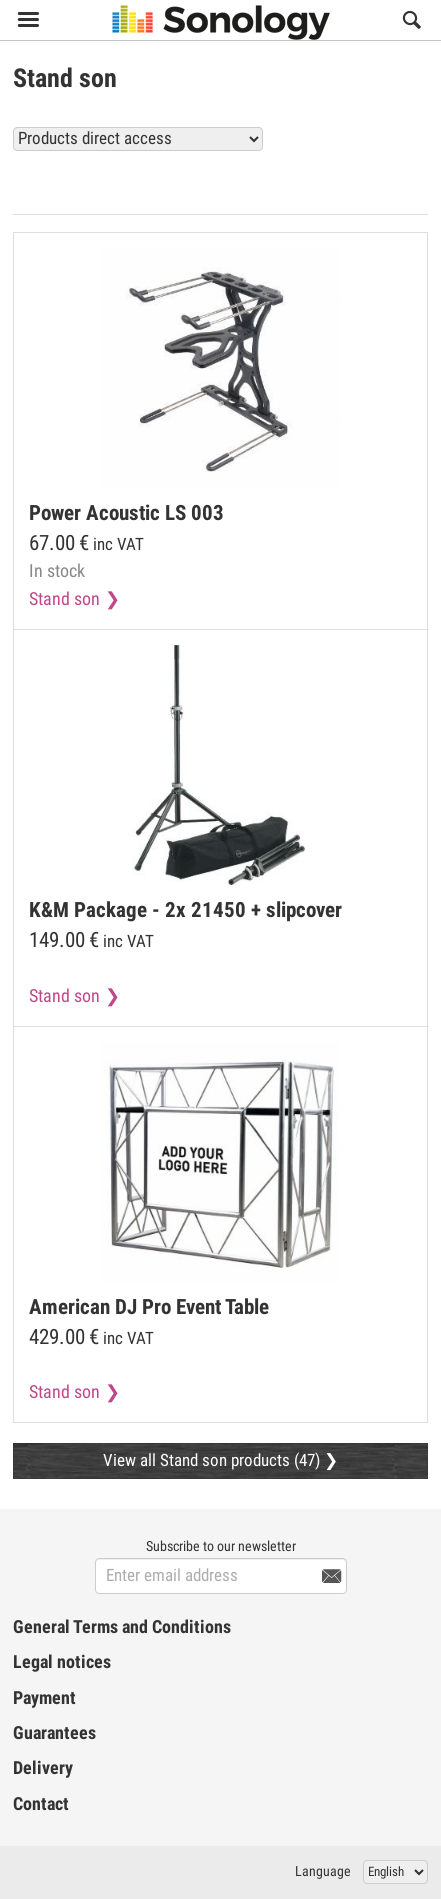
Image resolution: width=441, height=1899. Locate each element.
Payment (44, 1698)
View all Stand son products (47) (301, 182)
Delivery (43, 1768)
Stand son (64, 599)
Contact (41, 1804)
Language (323, 1871)
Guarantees (54, 1733)
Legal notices (62, 1662)
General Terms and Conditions (122, 1627)
